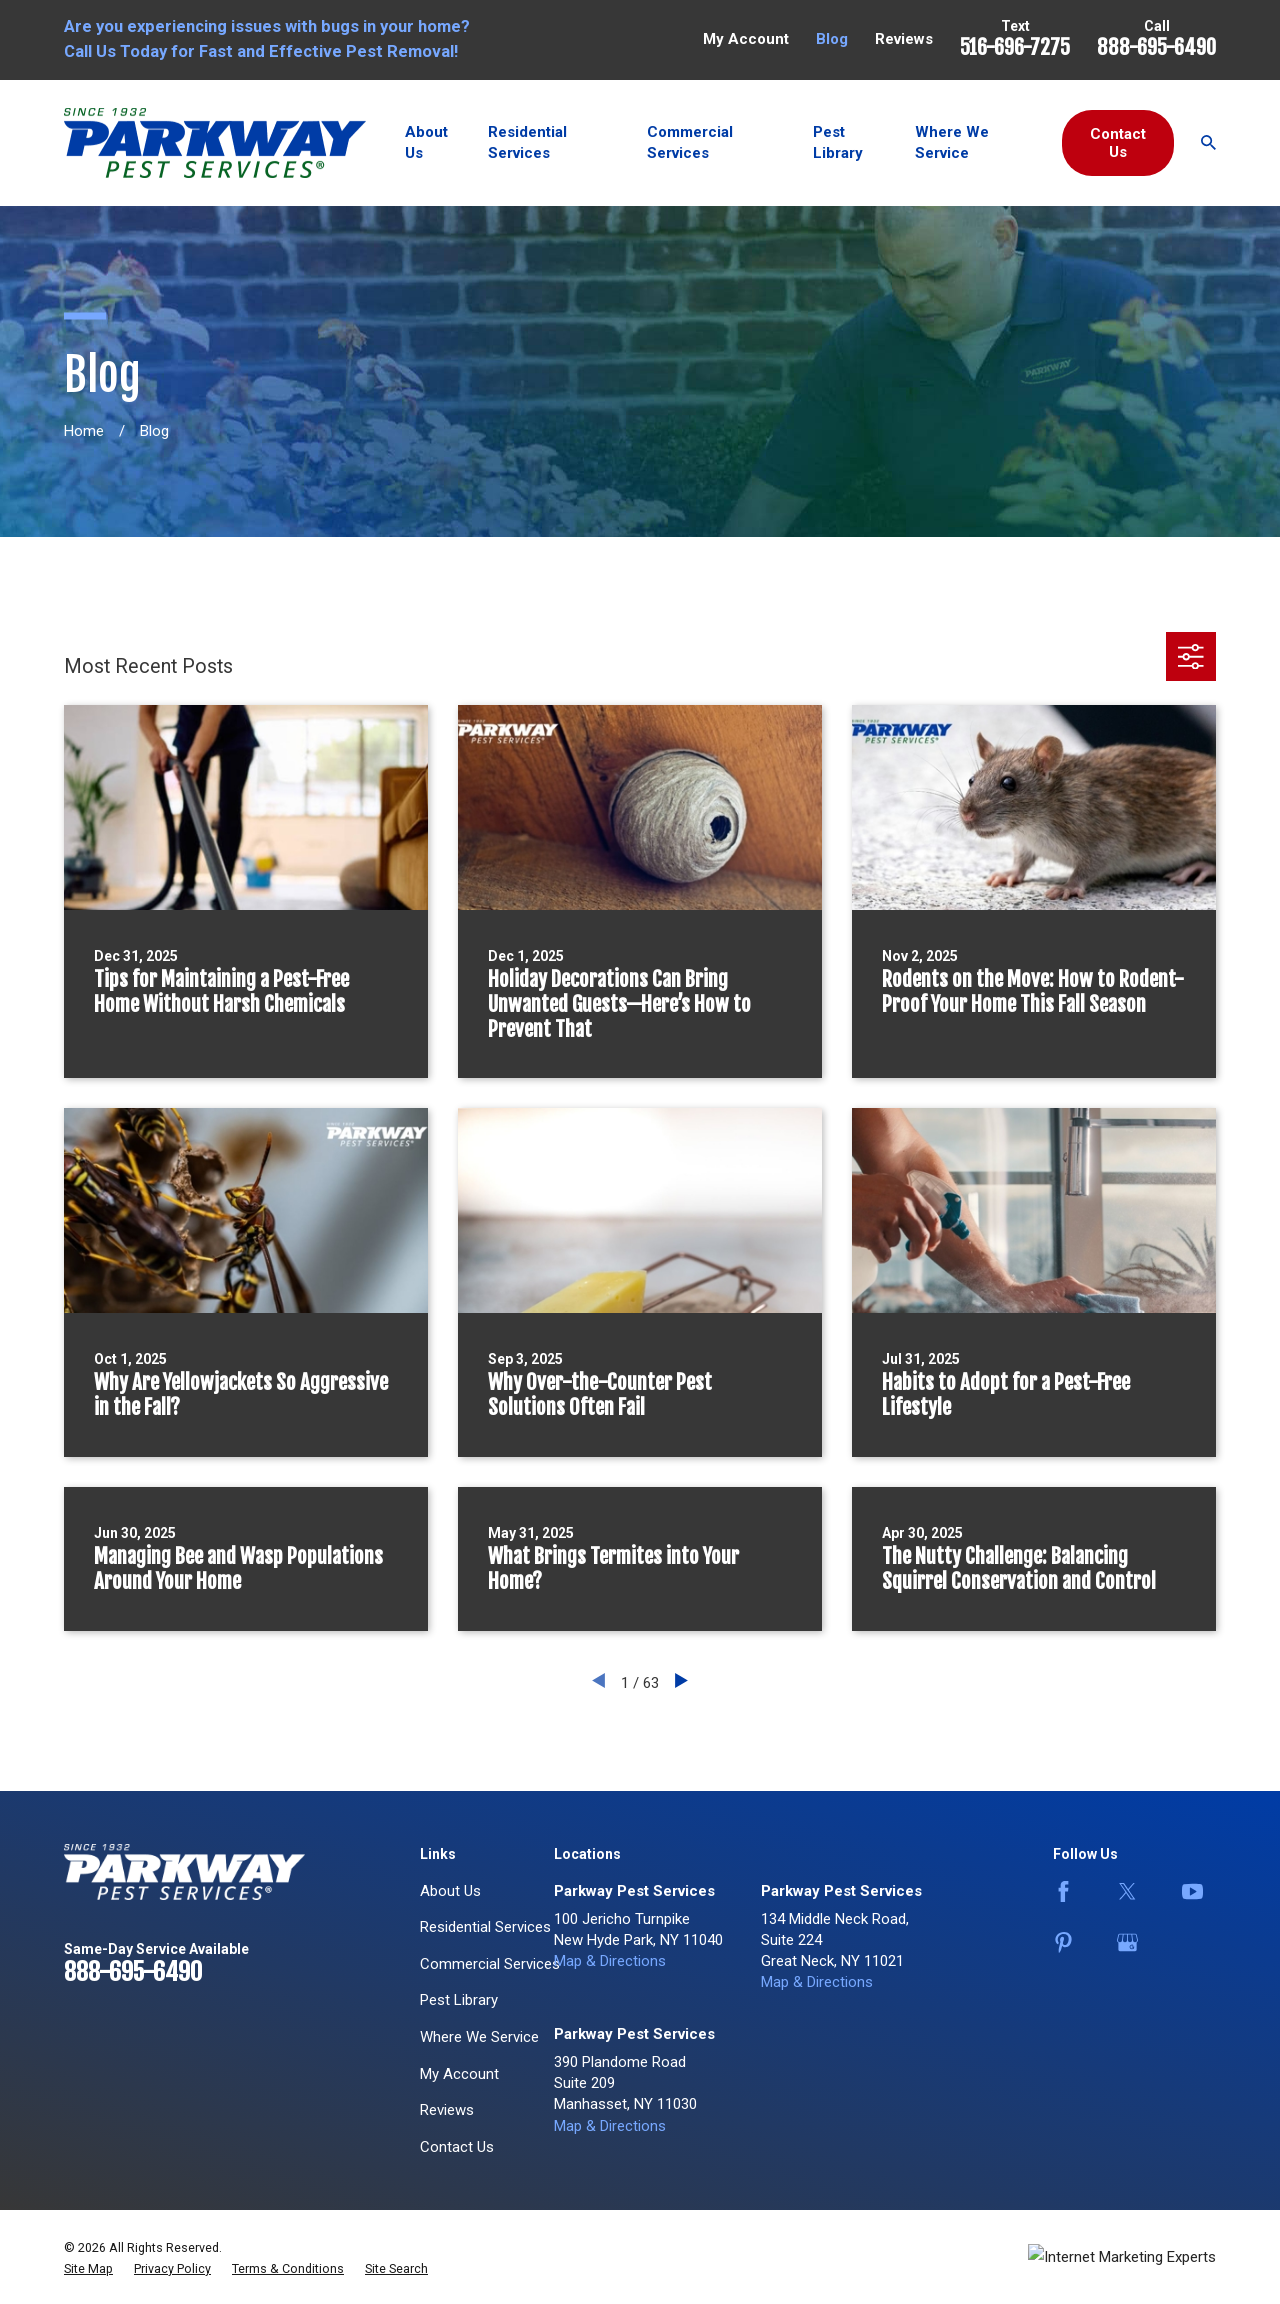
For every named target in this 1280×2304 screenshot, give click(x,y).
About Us (450, 1891)
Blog (832, 39)
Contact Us (1118, 143)
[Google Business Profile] (1134, 1942)
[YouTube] (1199, 1891)
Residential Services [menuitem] (527, 142)
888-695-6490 (1156, 47)
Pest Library (459, 2000)
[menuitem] (88, 2269)
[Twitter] (1134, 1891)
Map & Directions (610, 1961)
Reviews (904, 39)
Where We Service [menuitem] (952, 142)
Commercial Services (490, 1964)
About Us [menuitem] (426, 142)
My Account (746, 39)
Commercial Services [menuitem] (690, 142)
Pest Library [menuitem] (838, 142)
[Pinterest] (1070, 1942)
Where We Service (479, 2037)
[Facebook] (1070, 1891)
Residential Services (485, 1927)
